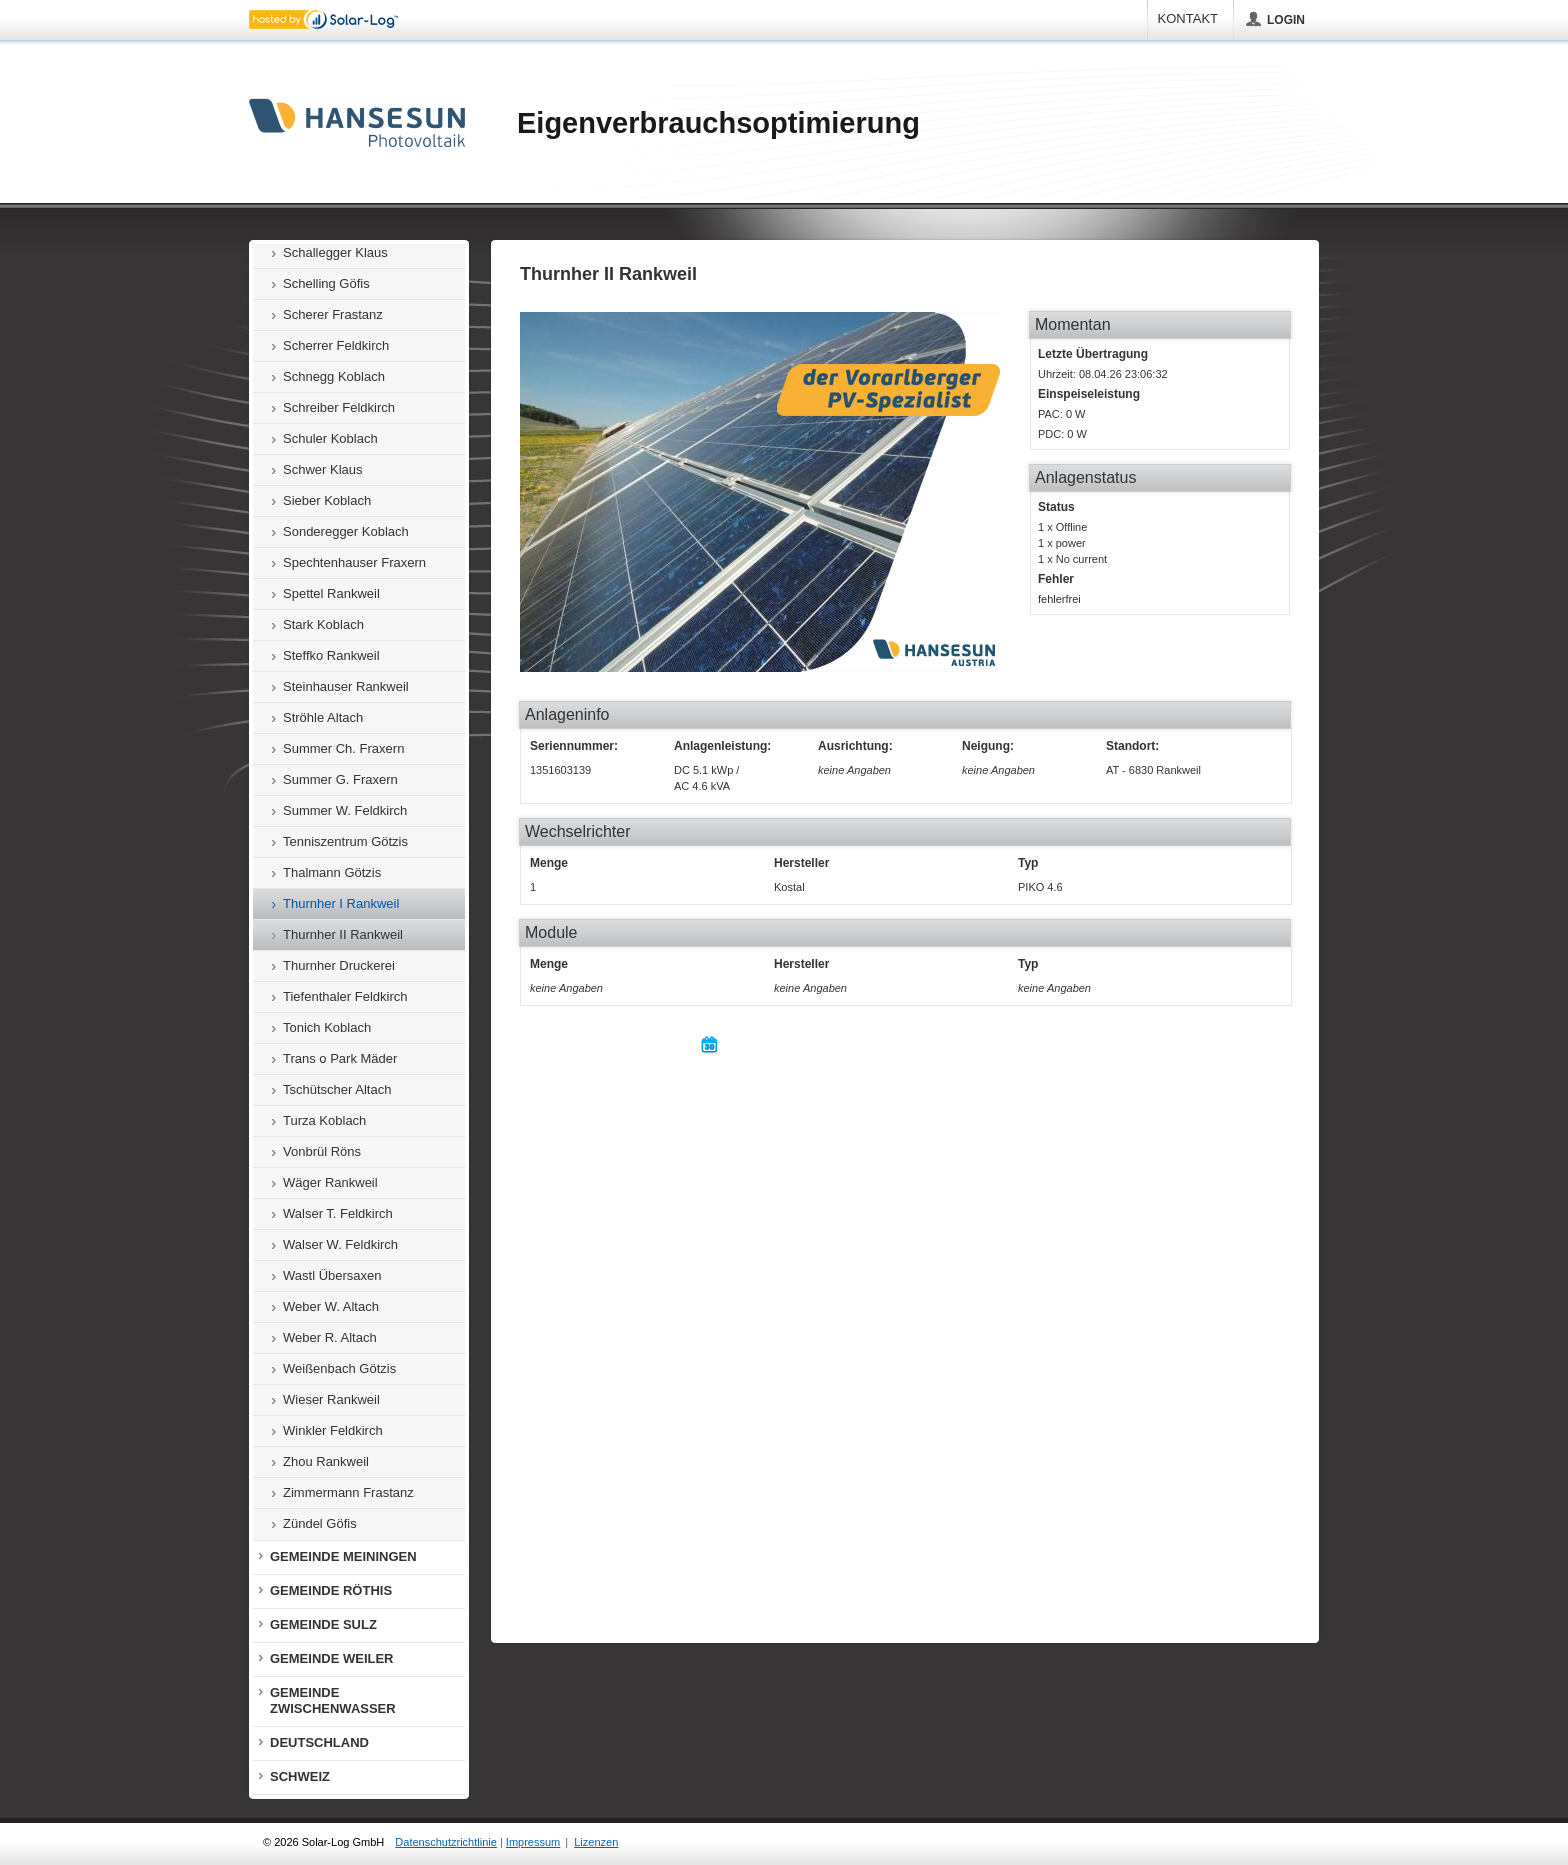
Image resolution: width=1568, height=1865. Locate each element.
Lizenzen (596, 1842)
